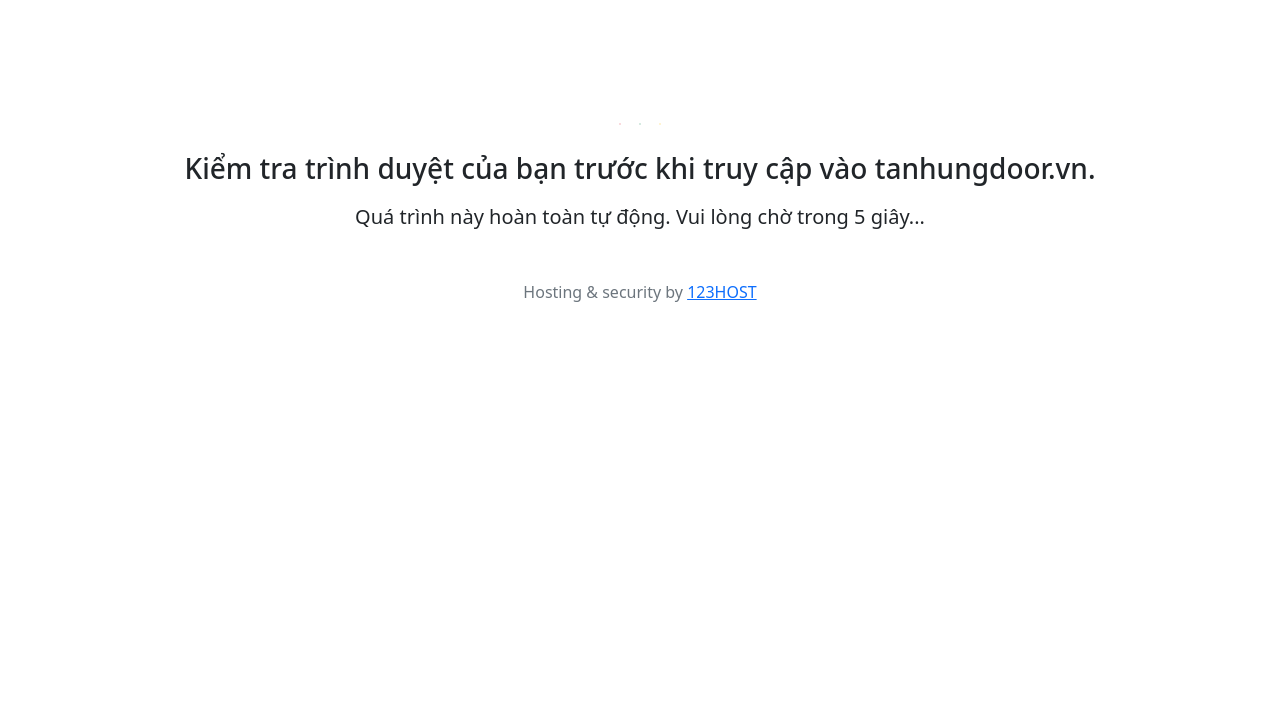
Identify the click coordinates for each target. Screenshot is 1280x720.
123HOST (722, 292)
